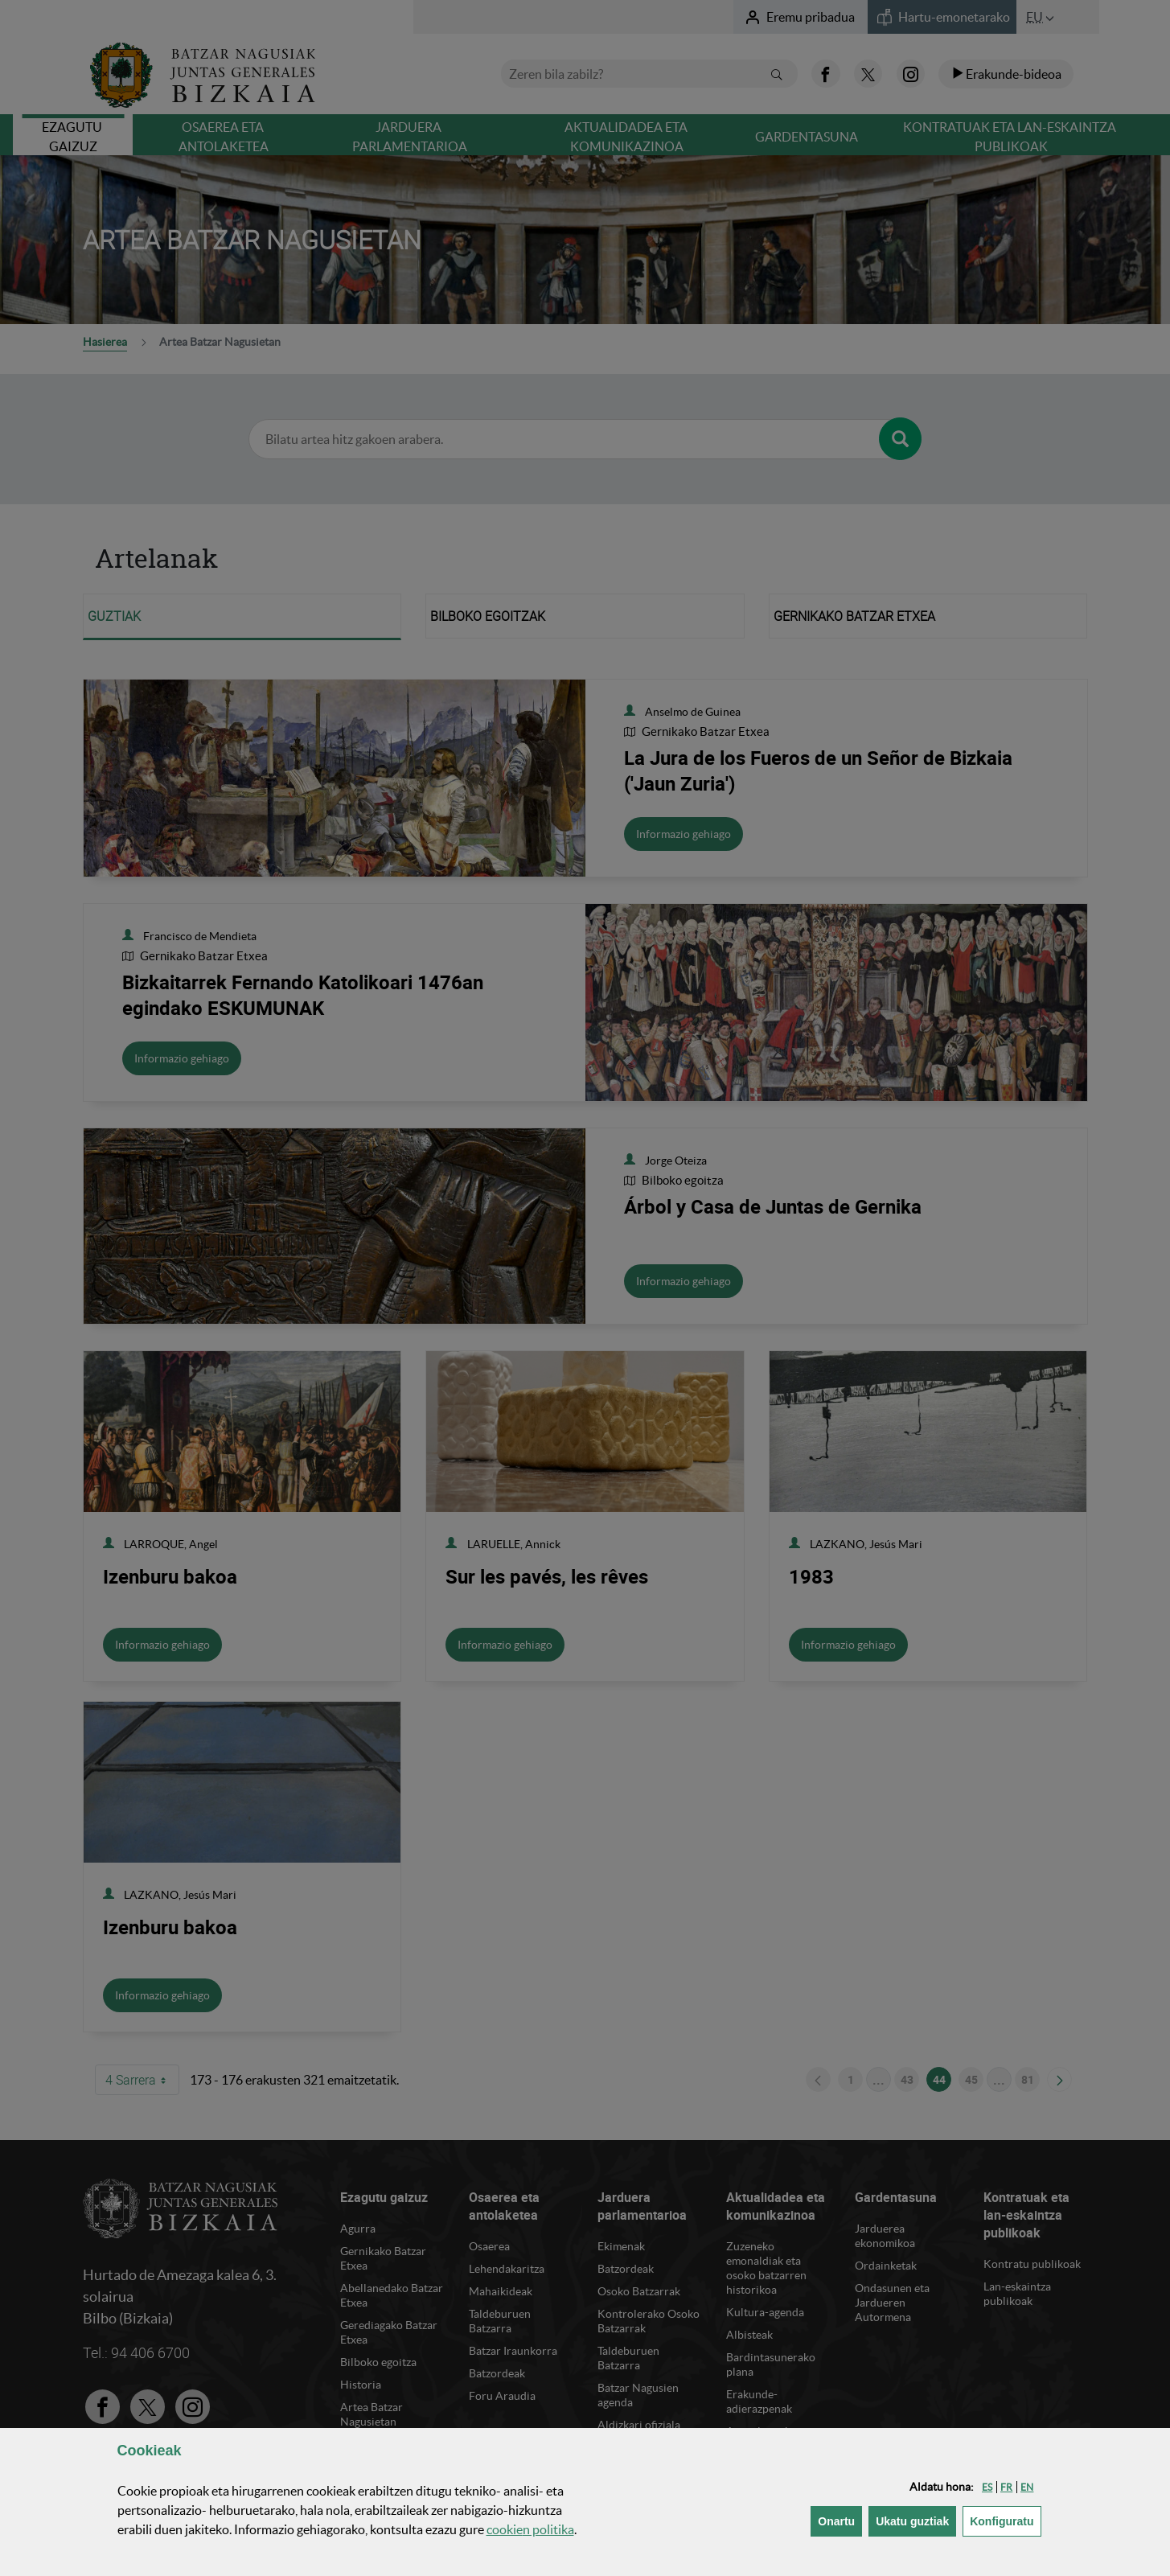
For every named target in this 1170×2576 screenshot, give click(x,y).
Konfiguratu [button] (1005, 2520)
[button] (987, 2487)
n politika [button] (530, 2529)
